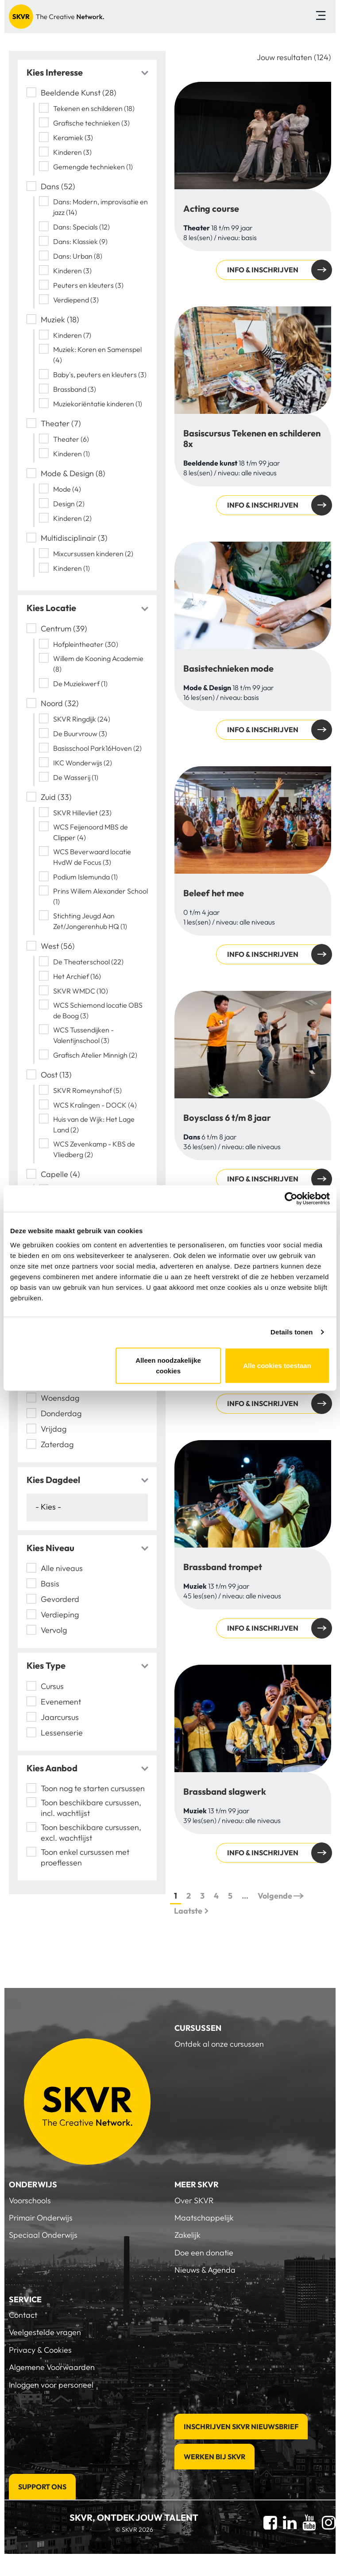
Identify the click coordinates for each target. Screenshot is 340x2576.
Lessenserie (62, 1733)
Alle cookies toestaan (277, 1365)
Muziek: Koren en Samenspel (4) (97, 354)
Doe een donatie (203, 2252)
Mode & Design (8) (73, 473)
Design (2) (69, 503)
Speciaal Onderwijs (43, 2235)
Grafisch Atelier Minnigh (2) (95, 1055)
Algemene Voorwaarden (52, 2367)
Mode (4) (67, 489)
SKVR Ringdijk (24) (81, 719)
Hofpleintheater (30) (85, 644)
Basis (50, 1583)
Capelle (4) (60, 1174)
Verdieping (61, 1614)
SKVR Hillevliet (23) (82, 812)
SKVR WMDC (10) (80, 990)
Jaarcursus (60, 1717)
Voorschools (30, 2200)
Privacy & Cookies (40, 2350)
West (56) (58, 946)
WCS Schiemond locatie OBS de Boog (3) (98, 1010)
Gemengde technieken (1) (93, 166)
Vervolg (54, 1630)
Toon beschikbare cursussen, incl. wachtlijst (91, 1807)
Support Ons (42, 2486)
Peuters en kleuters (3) (88, 285)
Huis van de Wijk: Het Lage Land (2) (94, 1124)
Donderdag (61, 1413)
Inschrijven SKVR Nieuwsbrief (241, 2426)
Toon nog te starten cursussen (93, 1788)
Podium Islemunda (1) (85, 876)
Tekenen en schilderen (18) (94, 108)
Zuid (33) (56, 797)
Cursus (52, 1686)
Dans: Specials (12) (81, 226)
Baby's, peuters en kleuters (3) (100, 374)
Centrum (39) (64, 628)
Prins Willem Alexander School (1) (100, 896)
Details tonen (291, 1332)
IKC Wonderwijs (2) (82, 762)
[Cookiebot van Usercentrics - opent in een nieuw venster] (291, 1198)
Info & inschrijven (262, 269)
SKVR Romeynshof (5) (87, 1090)
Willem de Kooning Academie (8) (98, 663)
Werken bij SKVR (214, 2456)
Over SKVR (193, 2200)
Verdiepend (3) (76, 299)
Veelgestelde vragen (45, 2332)
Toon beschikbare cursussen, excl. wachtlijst (91, 1832)
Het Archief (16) (77, 976)
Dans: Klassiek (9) (80, 241)
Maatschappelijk (204, 2218)
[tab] (87, 73)
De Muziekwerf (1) (80, 683)
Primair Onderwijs (41, 2218)
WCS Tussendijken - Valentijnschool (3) (83, 1035)
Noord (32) (60, 703)
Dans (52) (58, 186)
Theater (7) (61, 423)
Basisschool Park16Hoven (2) (97, 748)
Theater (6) (71, 439)
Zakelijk (187, 2235)
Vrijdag (53, 1429)
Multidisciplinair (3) (74, 538)
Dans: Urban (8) (77, 256)
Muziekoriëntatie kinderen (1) (97, 403)
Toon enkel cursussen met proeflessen (85, 1857)
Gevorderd (60, 1599)
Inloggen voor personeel (51, 2385)
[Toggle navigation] (320, 16)
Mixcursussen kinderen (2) (93, 553)
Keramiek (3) (73, 137)
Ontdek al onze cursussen (219, 2044)
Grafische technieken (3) (91, 122)
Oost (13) (56, 1075)
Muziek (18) (60, 319)
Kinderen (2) (72, 518)
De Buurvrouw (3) (80, 733)
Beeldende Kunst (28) (78, 93)
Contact (23, 2315)
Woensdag (60, 1398)
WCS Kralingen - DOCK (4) (95, 1105)
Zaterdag (57, 1444)
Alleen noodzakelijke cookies (168, 1365)
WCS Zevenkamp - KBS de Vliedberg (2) (94, 1149)
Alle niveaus (62, 1568)
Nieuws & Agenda (205, 2270)
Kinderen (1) (71, 453)
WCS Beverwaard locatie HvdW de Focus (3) (92, 857)
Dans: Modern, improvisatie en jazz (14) (100, 207)
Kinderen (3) (72, 152)
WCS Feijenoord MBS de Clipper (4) (90, 832)
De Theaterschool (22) (88, 961)
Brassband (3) (74, 389)
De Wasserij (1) (75, 777)
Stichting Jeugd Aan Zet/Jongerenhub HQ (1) (90, 921)
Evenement (61, 1702)
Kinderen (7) (72, 335)
